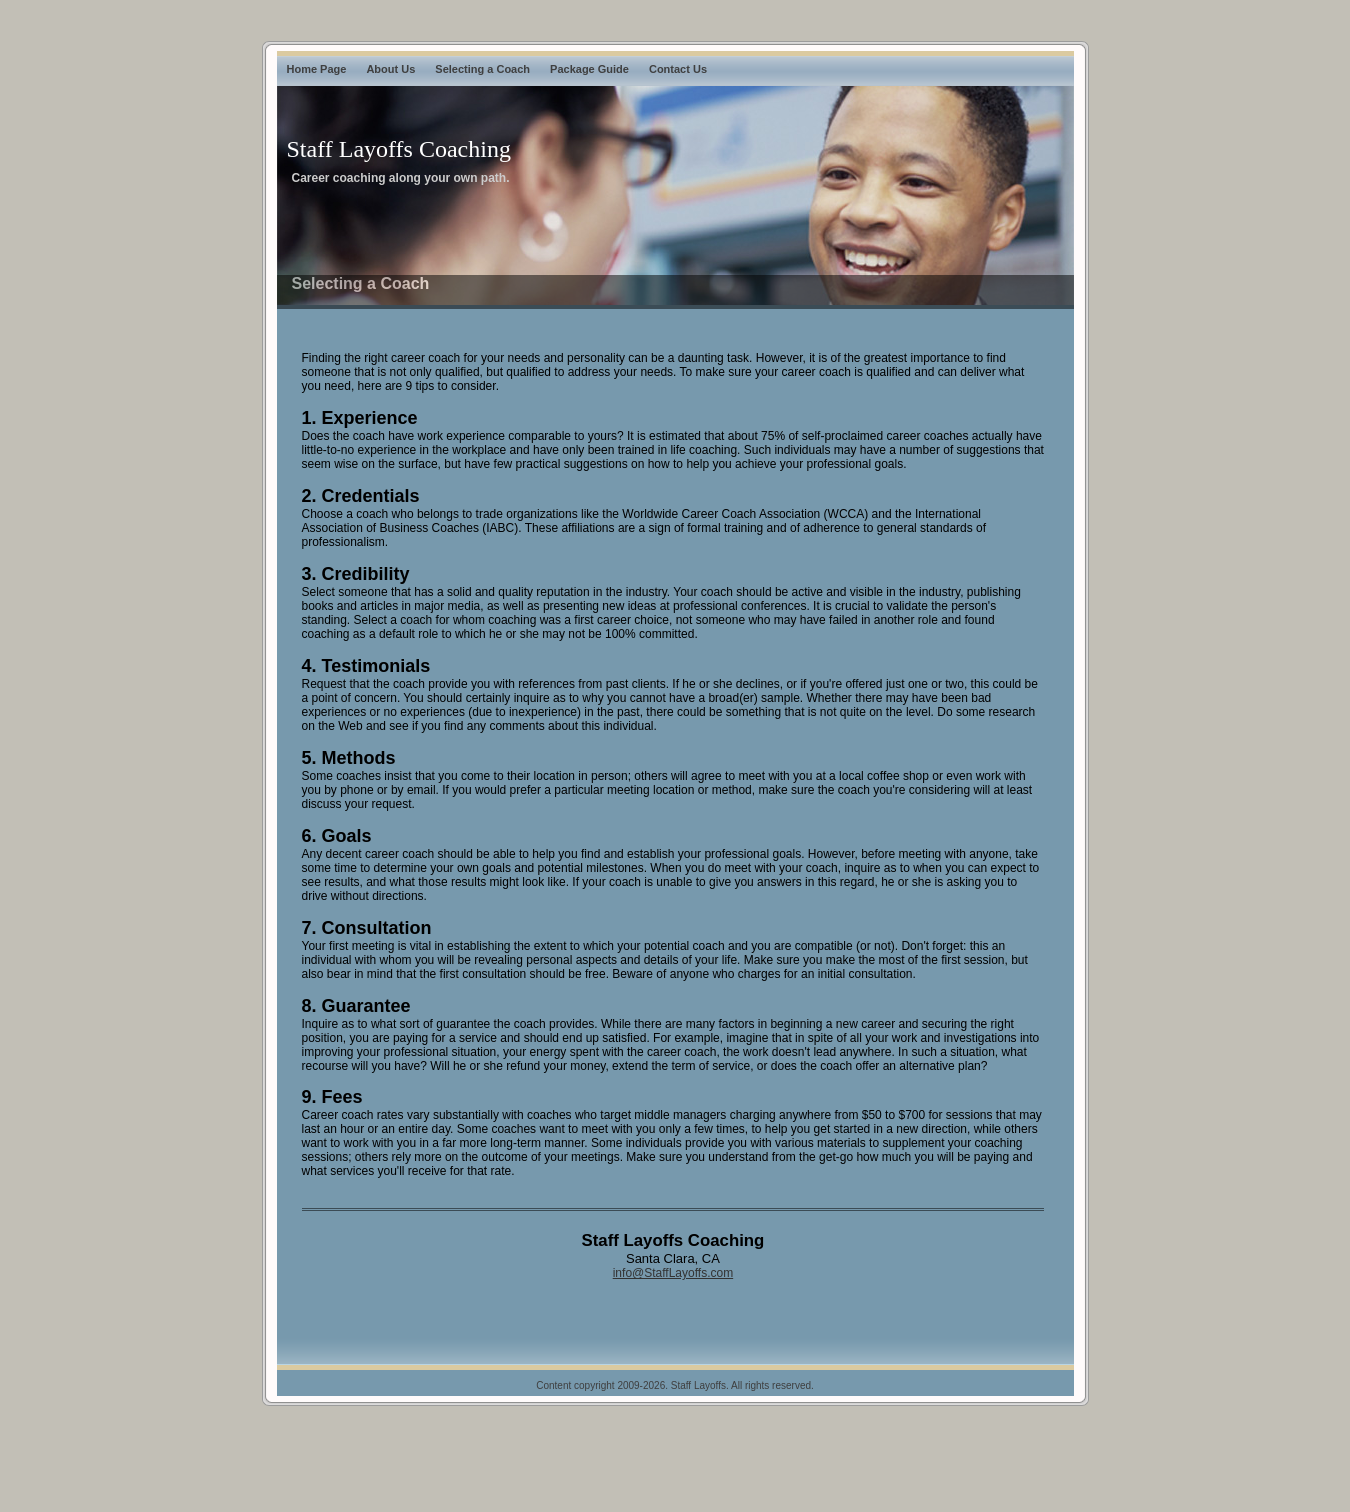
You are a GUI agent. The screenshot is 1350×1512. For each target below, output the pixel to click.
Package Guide (589, 69)
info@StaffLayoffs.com (673, 1273)
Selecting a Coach (482, 69)
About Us (390, 69)
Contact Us (678, 69)
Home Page (317, 69)
